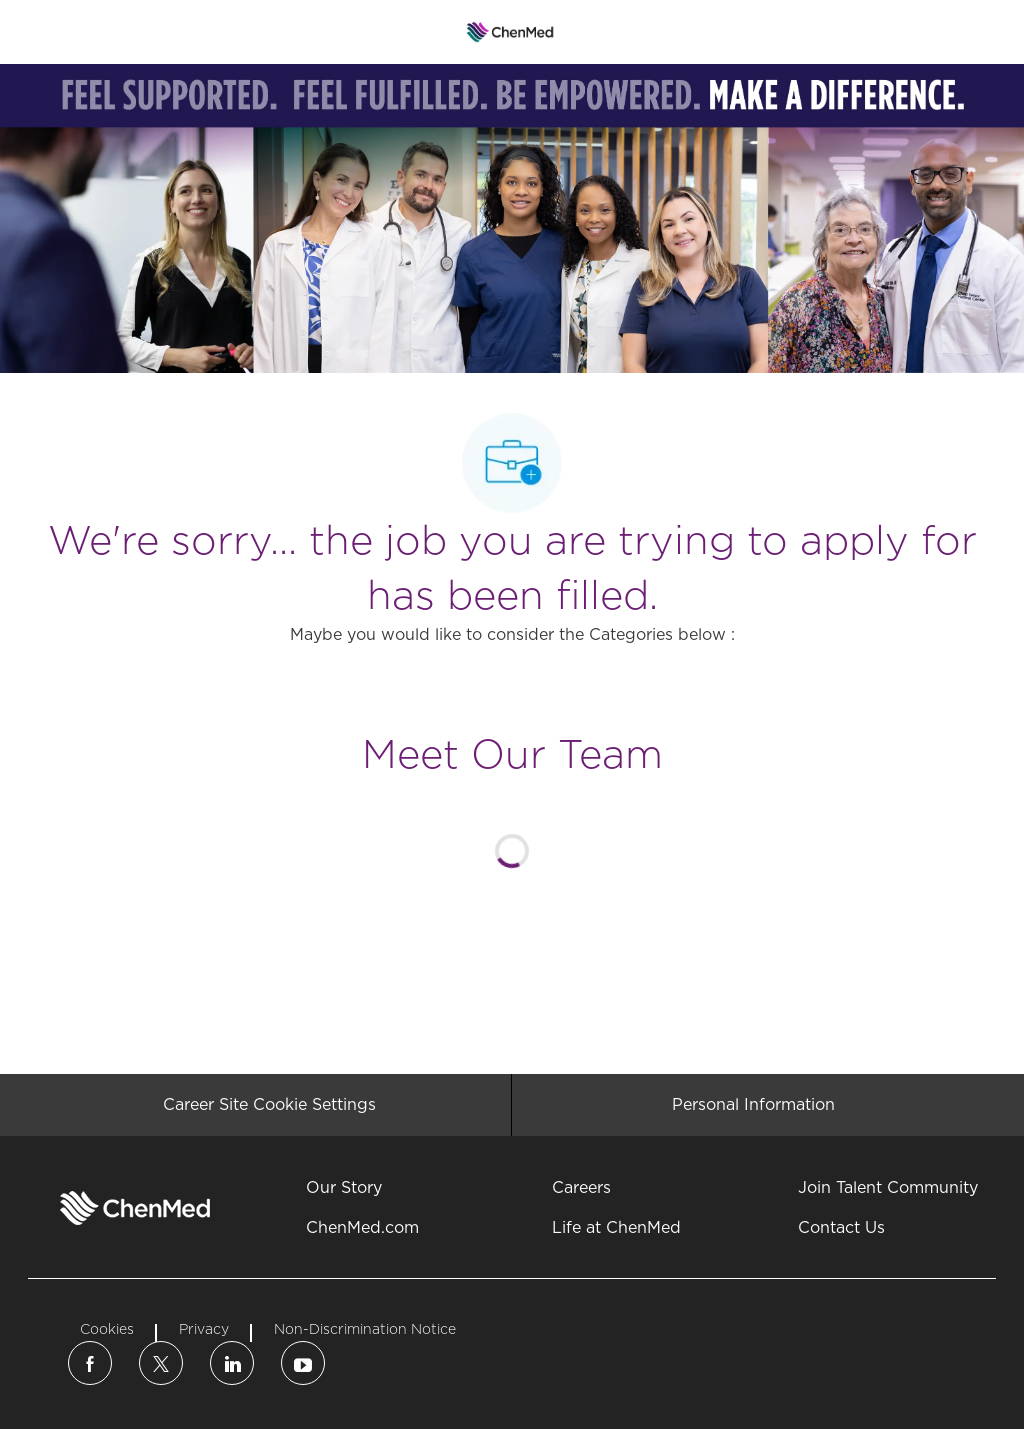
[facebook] (90, 1363)
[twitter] (161, 1363)
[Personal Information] (753, 1105)
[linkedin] (232, 1363)
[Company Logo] (510, 31)
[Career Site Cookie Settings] (269, 1105)
